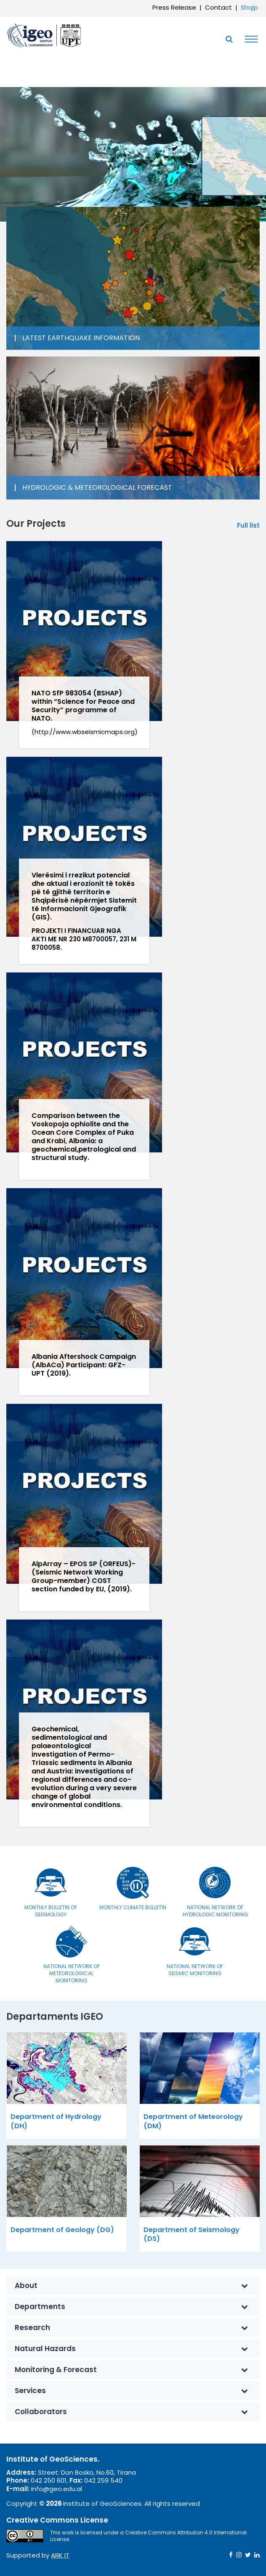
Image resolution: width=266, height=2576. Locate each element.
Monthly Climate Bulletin (132, 1907)
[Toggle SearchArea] (229, 39)
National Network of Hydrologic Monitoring (215, 1911)
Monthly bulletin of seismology (50, 1911)
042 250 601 (48, 2480)
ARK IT (60, 2555)
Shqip (249, 7)
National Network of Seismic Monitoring (195, 1970)
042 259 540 (103, 2480)
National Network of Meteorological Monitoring (71, 1973)
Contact (218, 7)
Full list (248, 525)
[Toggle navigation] (249, 39)
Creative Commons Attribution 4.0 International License (148, 2536)
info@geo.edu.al (56, 2488)
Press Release (174, 7)
